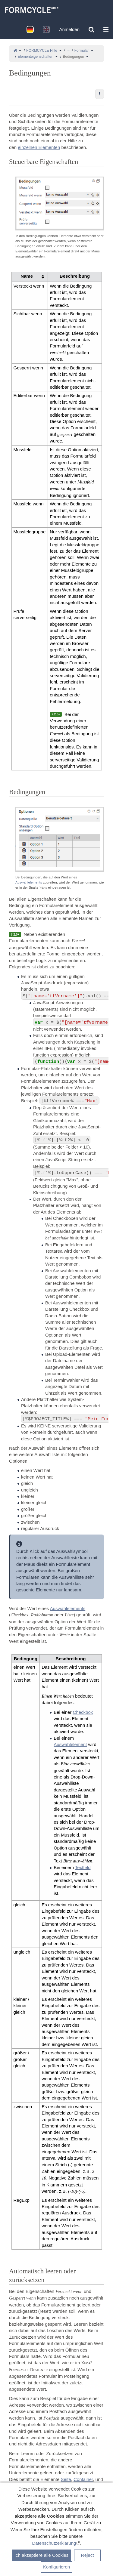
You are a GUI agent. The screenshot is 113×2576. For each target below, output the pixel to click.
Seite (66, 2479)
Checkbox (83, 1712)
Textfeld (83, 1867)
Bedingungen (73, 56)
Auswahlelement (70, 1744)
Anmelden (69, 29)
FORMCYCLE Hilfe (41, 50)
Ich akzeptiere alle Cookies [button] (41, 2555)
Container (83, 2479)
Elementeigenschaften (35, 56)
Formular (81, 50)
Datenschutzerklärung (54, 2543)
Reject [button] (87, 2555)
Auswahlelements (28, 882)
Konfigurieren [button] (56, 2566)
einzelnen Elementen (39, 147)
